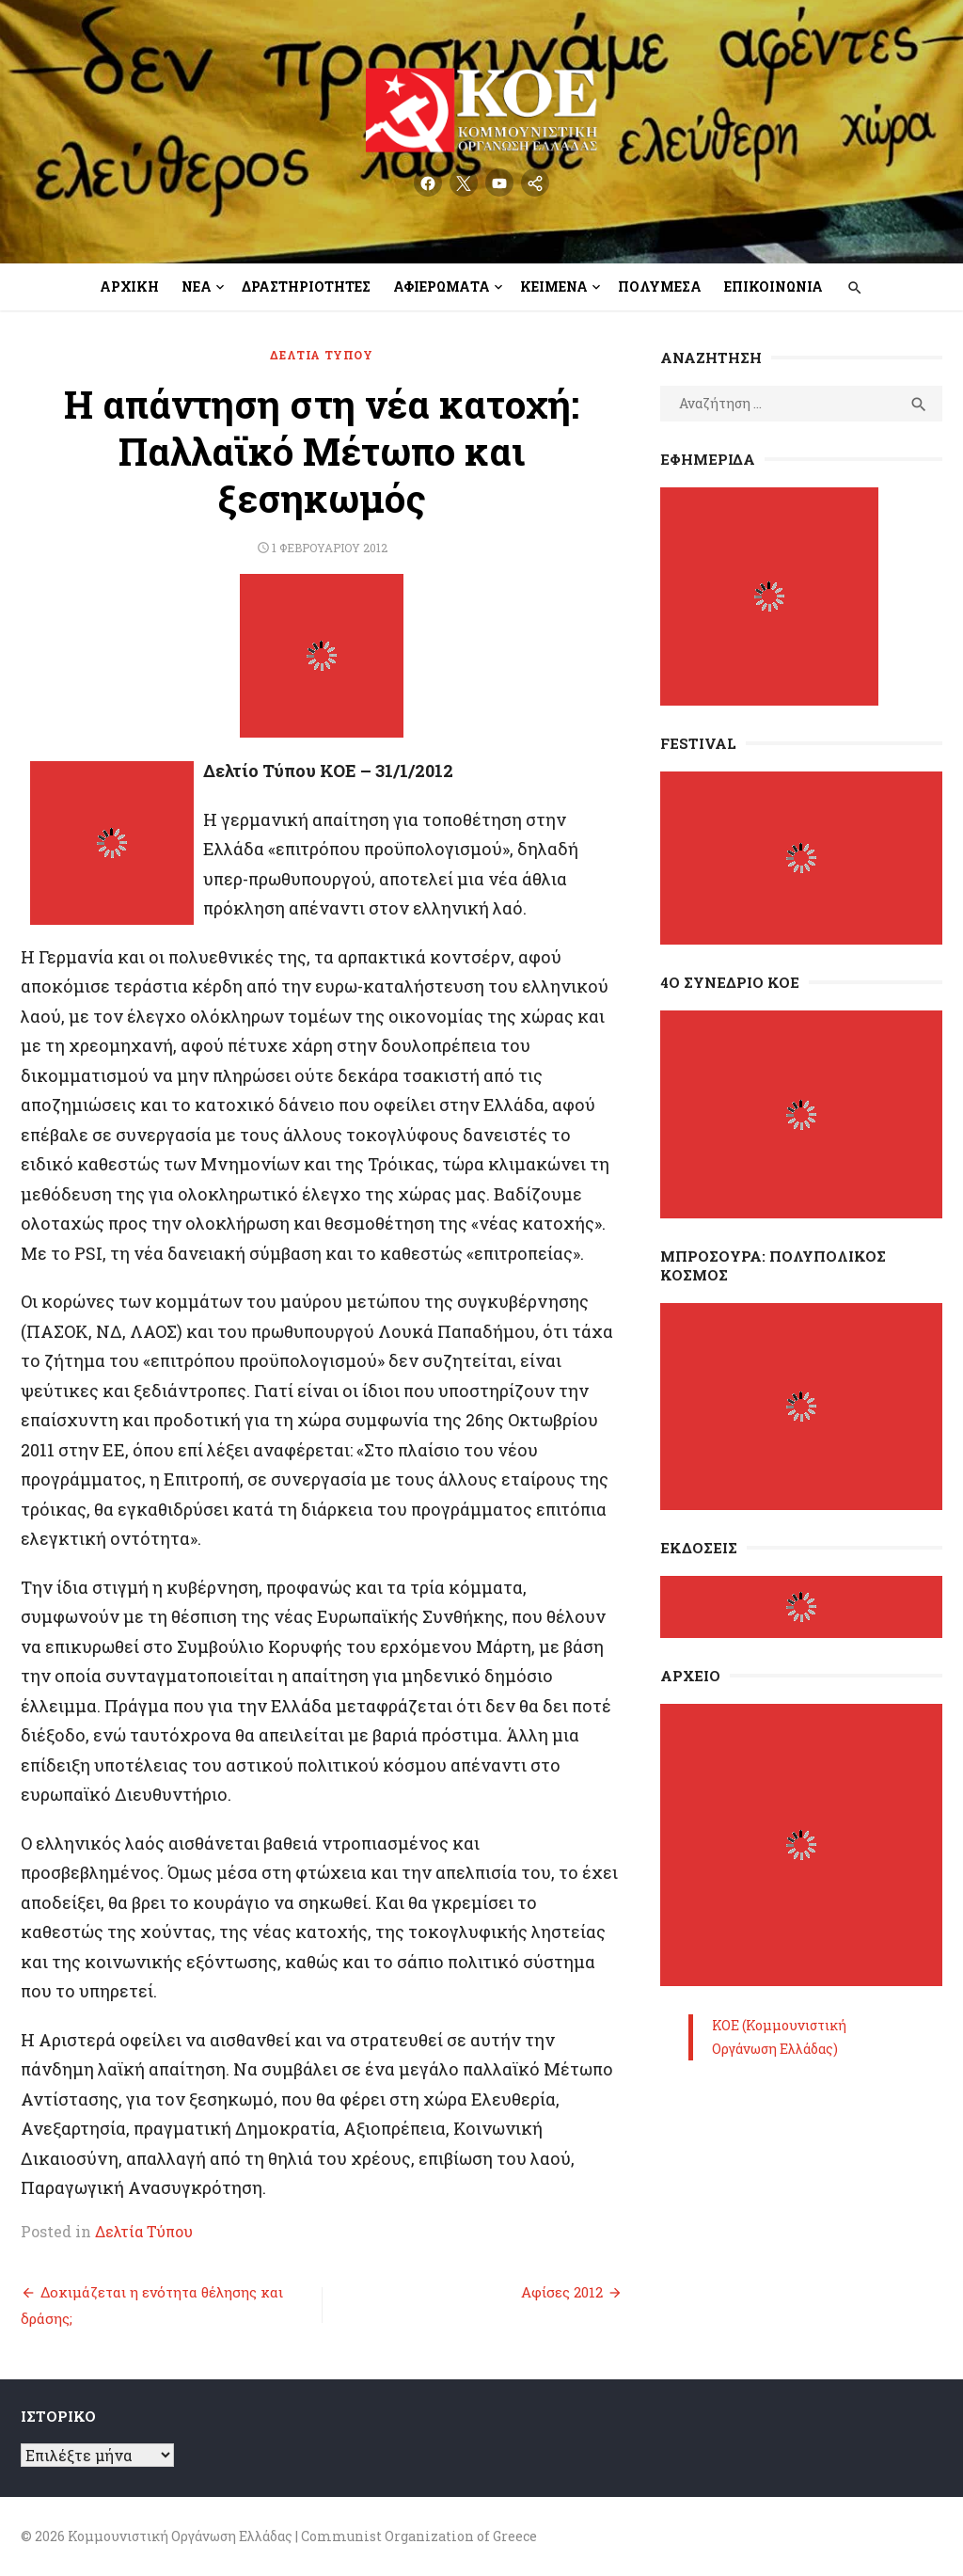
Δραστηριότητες (306, 286)
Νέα (197, 286)
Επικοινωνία (773, 286)
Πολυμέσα (660, 286)
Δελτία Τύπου (321, 354)
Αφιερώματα (441, 286)
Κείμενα (554, 286)
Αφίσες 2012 (562, 2291)
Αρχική (129, 286)
